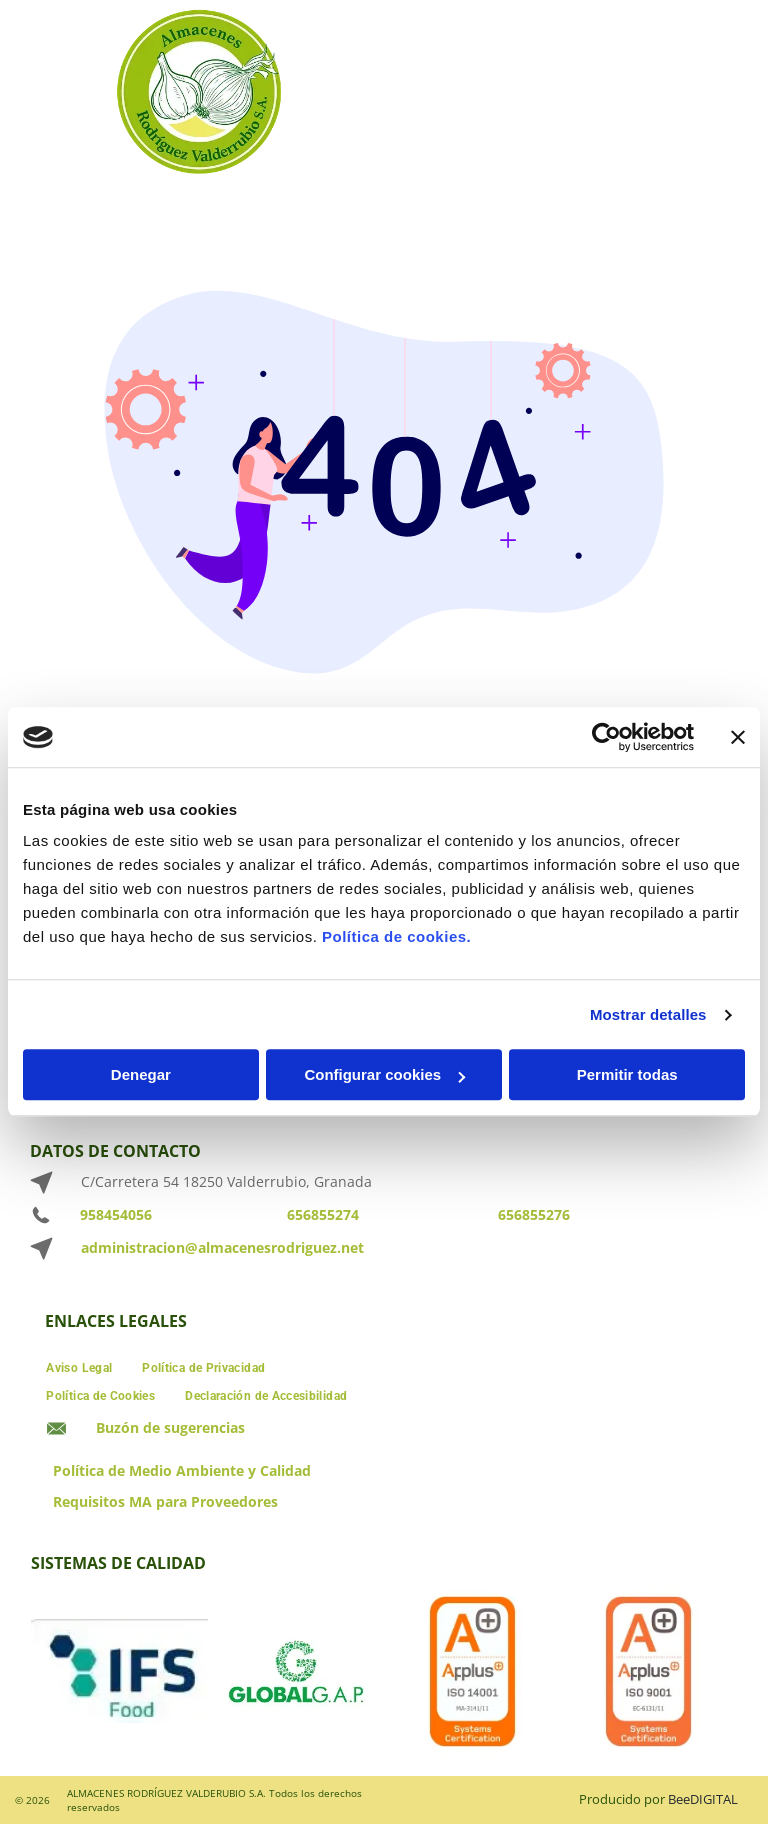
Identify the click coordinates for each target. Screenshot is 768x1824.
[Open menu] (722, 94)
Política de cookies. (396, 937)
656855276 (534, 1214)
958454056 (116, 1214)
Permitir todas (627, 1075)
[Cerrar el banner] (738, 737)
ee (683, 1799)
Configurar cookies (384, 1075)
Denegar (141, 1075)
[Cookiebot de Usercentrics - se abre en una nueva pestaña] (606, 737)
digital (714, 1799)
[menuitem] (79, 1365)
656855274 (323, 1214)
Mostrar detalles (648, 1014)
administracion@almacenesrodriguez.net (222, 1247)
